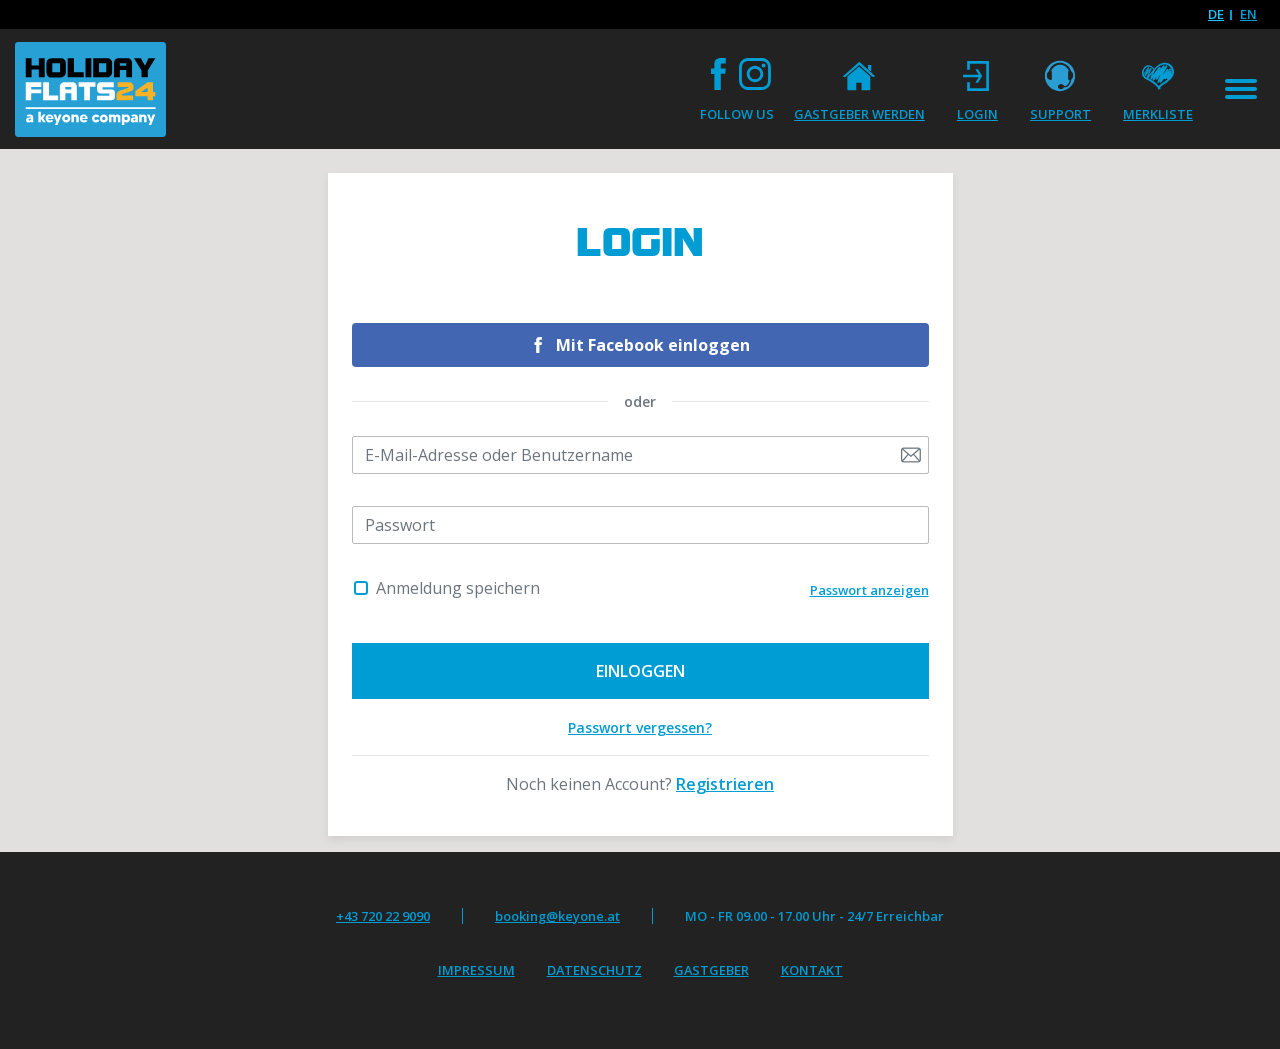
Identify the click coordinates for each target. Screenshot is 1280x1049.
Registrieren (725, 784)
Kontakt (812, 970)
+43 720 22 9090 (383, 916)
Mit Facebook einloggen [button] (653, 345)
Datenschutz (594, 970)
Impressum (476, 970)
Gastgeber (711, 970)
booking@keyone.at (557, 916)
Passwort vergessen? (640, 727)
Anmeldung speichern (458, 588)
